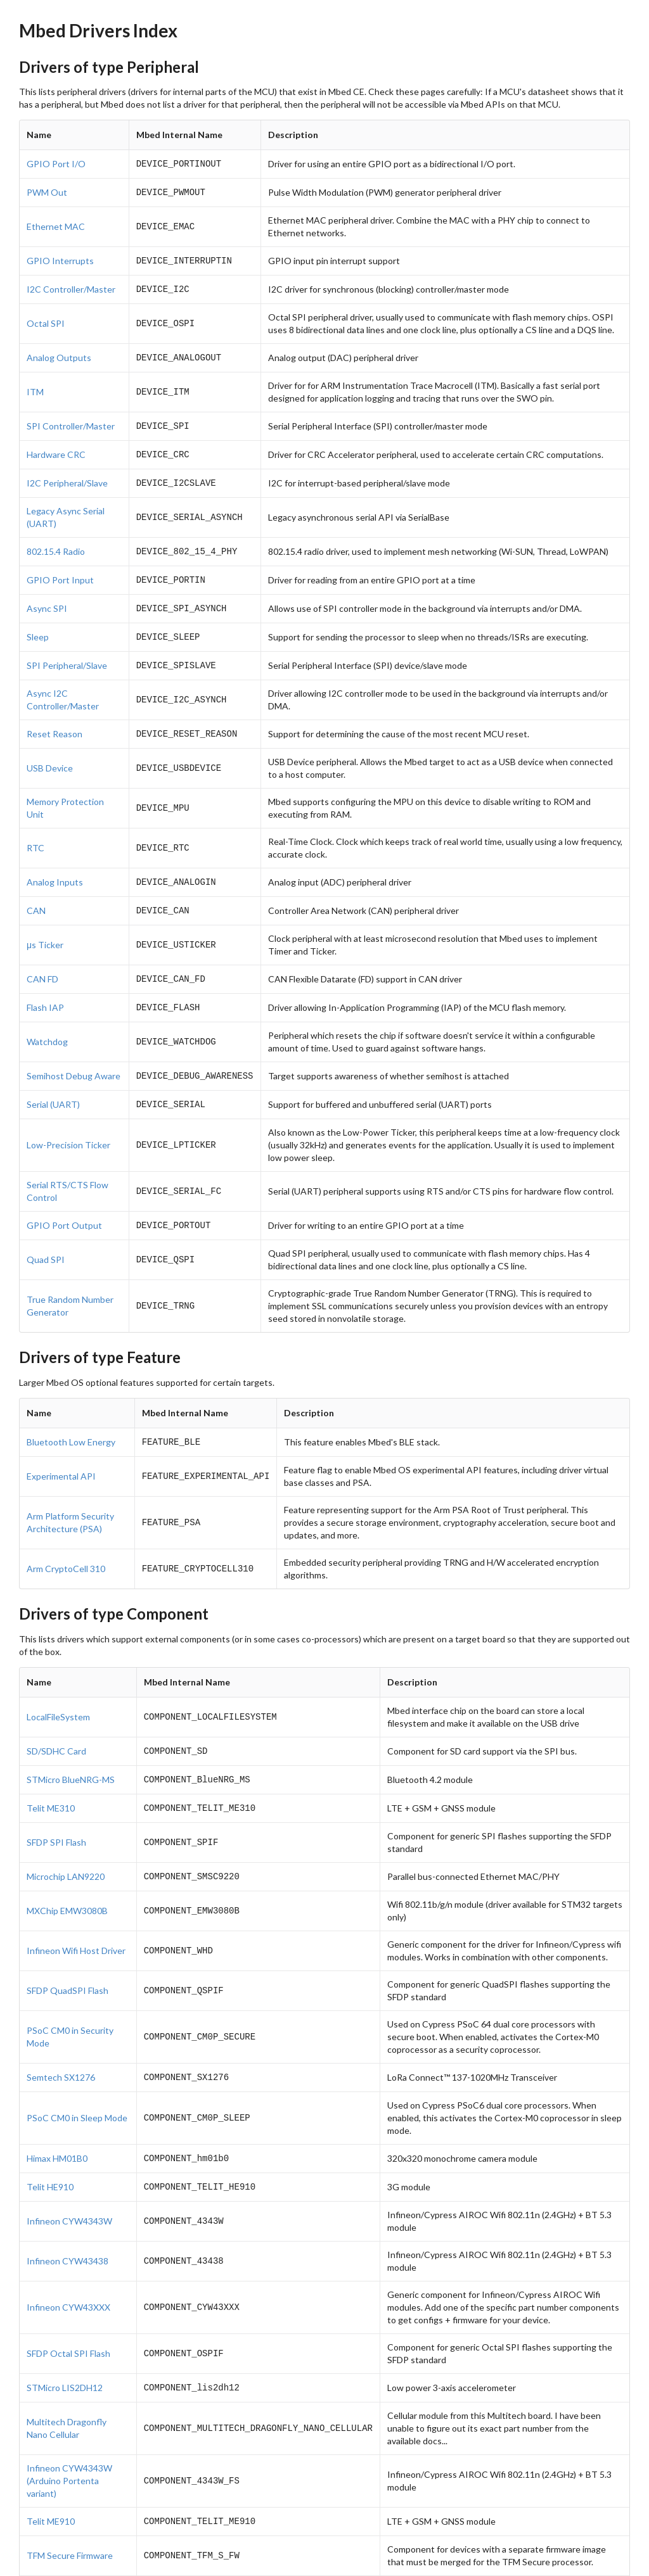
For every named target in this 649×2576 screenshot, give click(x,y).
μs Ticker (45, 924)
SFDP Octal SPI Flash (68, 2316)
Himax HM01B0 (57, 2123)
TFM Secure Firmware (70, 2516)
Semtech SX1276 (61, 2043)
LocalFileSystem (58, 1689)
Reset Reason (54, 716)
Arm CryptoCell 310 (66, 1540)
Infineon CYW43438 (67, 2224)
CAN (36, 890)
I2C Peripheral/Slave (67, 473)
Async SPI (47, 595)
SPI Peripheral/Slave (67, 649)
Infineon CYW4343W (69, 2184)
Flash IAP (45, 985)
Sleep (38, 622)
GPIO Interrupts (60, 257)
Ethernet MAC (56, 224)
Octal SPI (46, 318)
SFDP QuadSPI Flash (67, 1957)
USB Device (50, 750)
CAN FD (42, 958)
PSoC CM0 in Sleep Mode (77, 2083)
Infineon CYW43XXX (68, 2270)
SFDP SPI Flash (56, 1810)
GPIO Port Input (60, 567)
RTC (35, 830)
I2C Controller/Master (71, 284)
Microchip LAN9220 (66, 1844)
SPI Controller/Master (71, 419)
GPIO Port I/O (56, 163)
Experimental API (61, 1448)
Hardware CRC (56, 446)
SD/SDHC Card (56, 1722)
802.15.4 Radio (56, 540)
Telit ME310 (51, 1777)
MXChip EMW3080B (67, 1877)
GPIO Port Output (64, 1199)
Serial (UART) (53, 1079)
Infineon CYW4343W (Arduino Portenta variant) (69, 2443)
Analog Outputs (59, 351)
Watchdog (47, 1018)
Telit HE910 (50, 2150)
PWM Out (47, 190)
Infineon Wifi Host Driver (76, 1917)
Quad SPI (46, 1233)
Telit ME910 (51, 2482)
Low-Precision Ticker (68, 1119)
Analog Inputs (55, 863)
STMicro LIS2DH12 (65, 2350)
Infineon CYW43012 (67, 2556)
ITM (35, 385)
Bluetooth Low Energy (71, 1414)
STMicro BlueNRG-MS (71, 1749)
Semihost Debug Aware (73, 1052)
